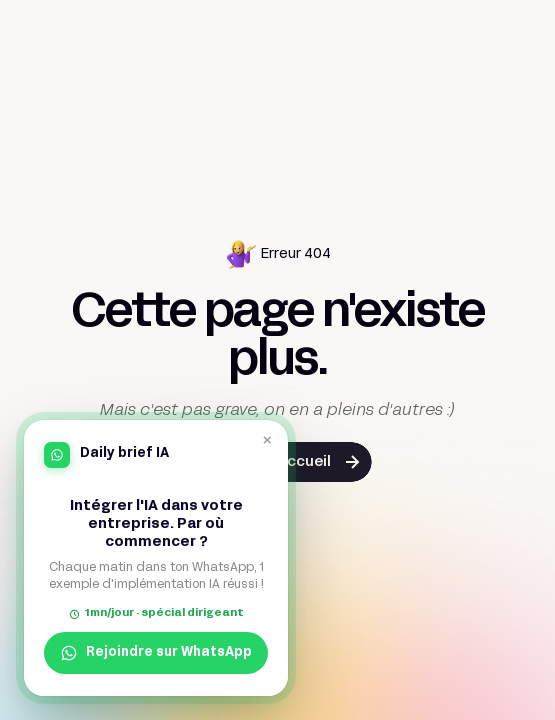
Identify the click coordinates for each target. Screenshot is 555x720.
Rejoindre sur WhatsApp (156, 653)
